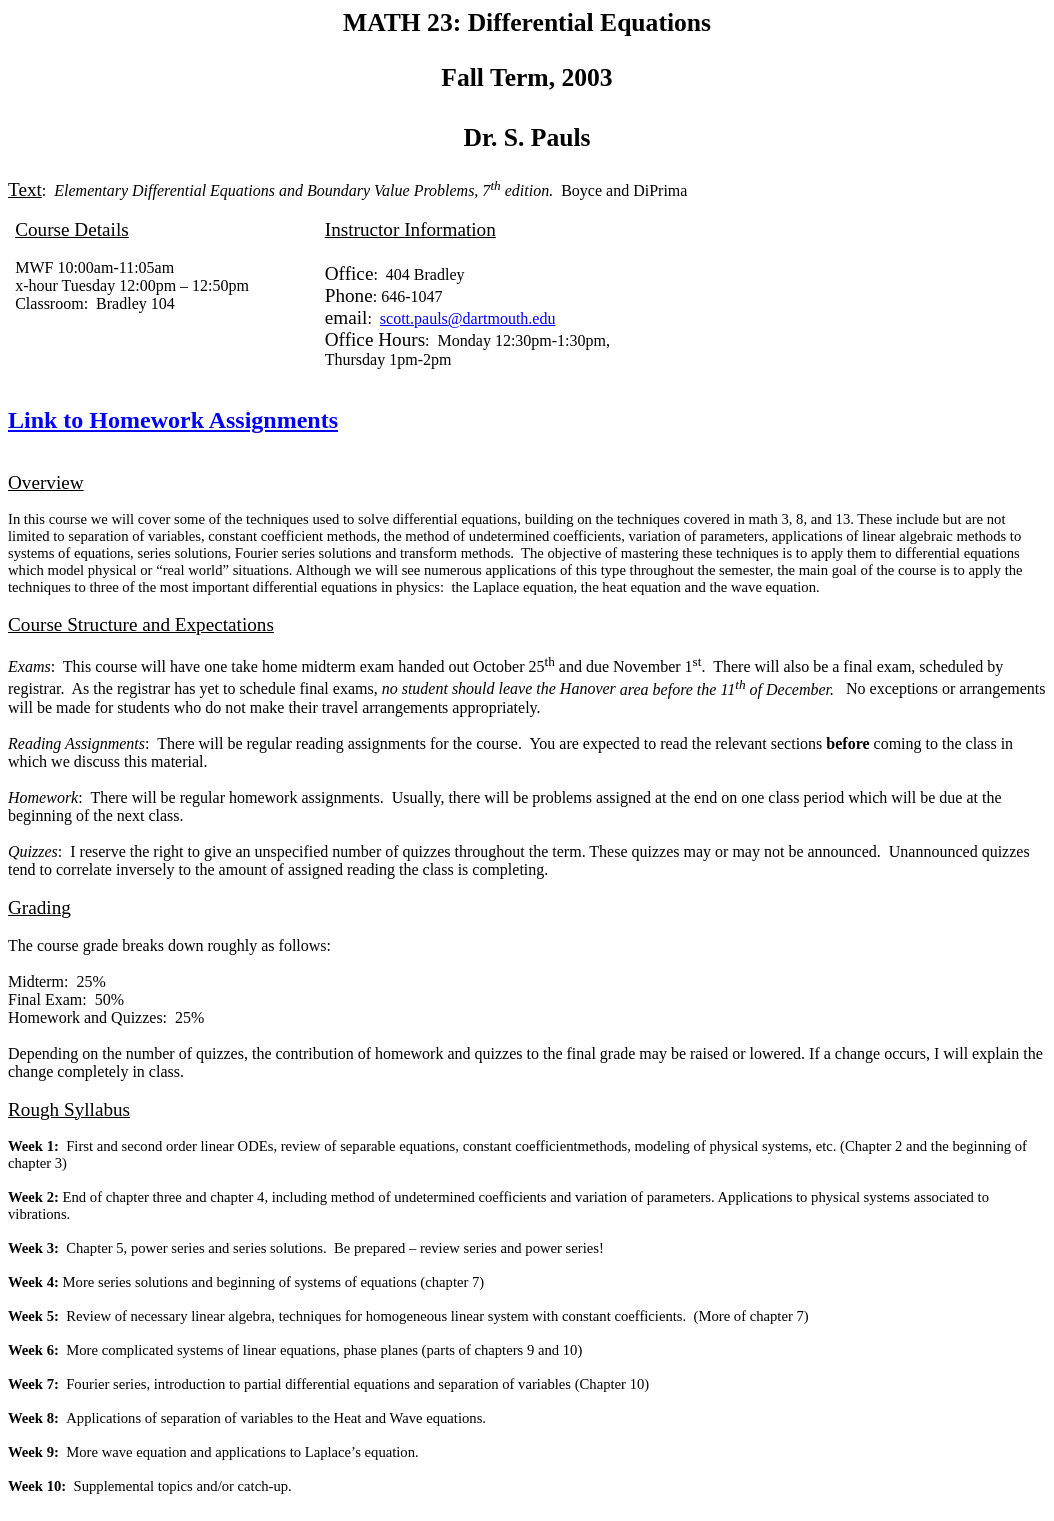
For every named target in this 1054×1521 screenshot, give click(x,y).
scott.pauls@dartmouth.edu (468, 318)
